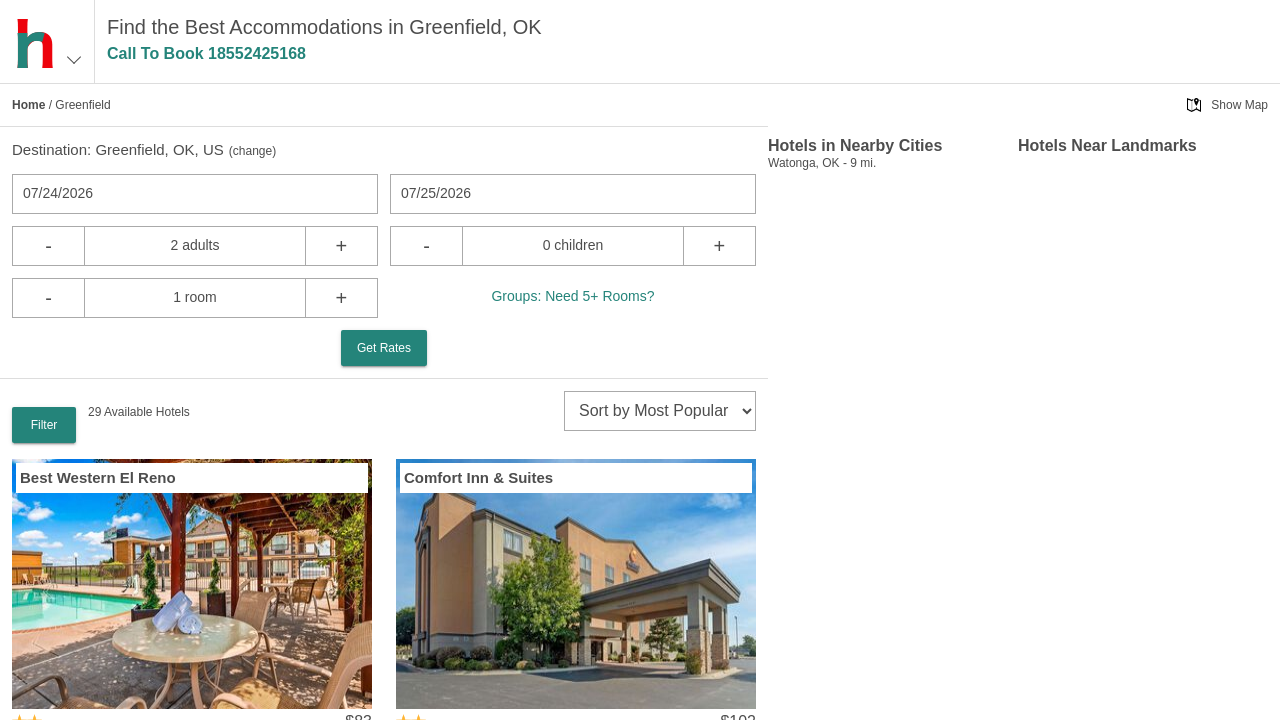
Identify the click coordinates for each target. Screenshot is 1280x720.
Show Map (1239, 105)
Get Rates (384, 348)
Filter (44, 425)
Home (28, 105)
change (252, 151)
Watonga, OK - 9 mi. (822, 163)
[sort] (660, 411)
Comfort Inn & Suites (478, 477)
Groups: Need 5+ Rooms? (572, 296)
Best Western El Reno (98, 477)
